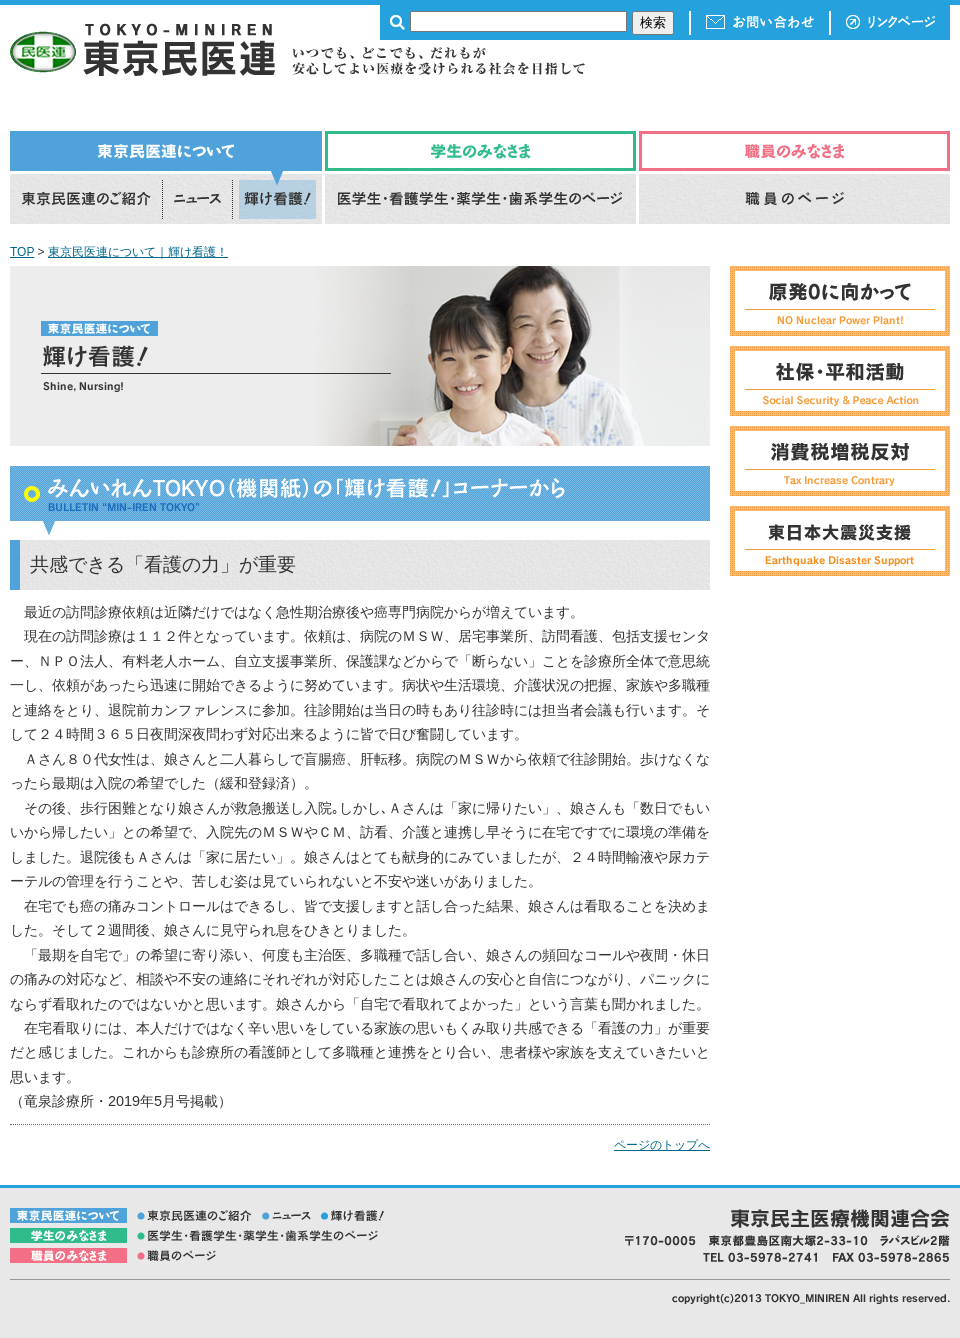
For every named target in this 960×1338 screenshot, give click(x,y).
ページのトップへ (662, 1145)
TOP (22, 252)
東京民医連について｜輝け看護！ (138, 252)
